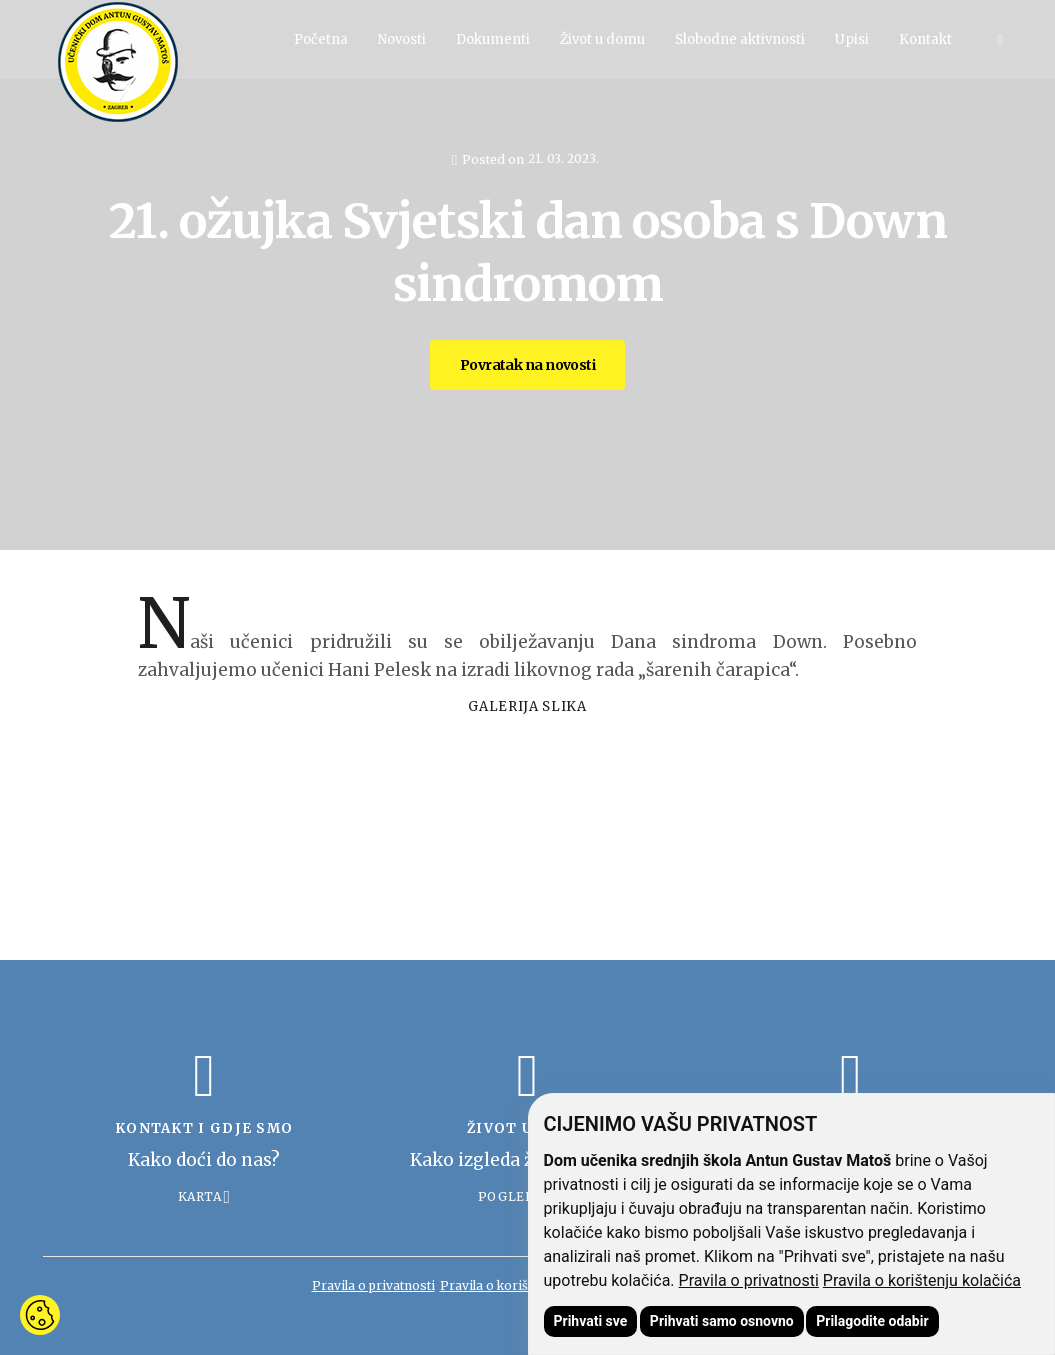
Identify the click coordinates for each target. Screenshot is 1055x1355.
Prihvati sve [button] (591, 1321)
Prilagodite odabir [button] (872, 1321)
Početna (321, 39)
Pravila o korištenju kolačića (922, 1280)
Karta (200, 1196)
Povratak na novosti (527, 365)
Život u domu (602, 39)
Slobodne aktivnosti (740, 39)
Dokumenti (493, 39)
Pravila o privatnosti (749, 1280)
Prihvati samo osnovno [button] (722, 1321)
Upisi (852, 39)
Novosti (402, 39)
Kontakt (925, 39)
